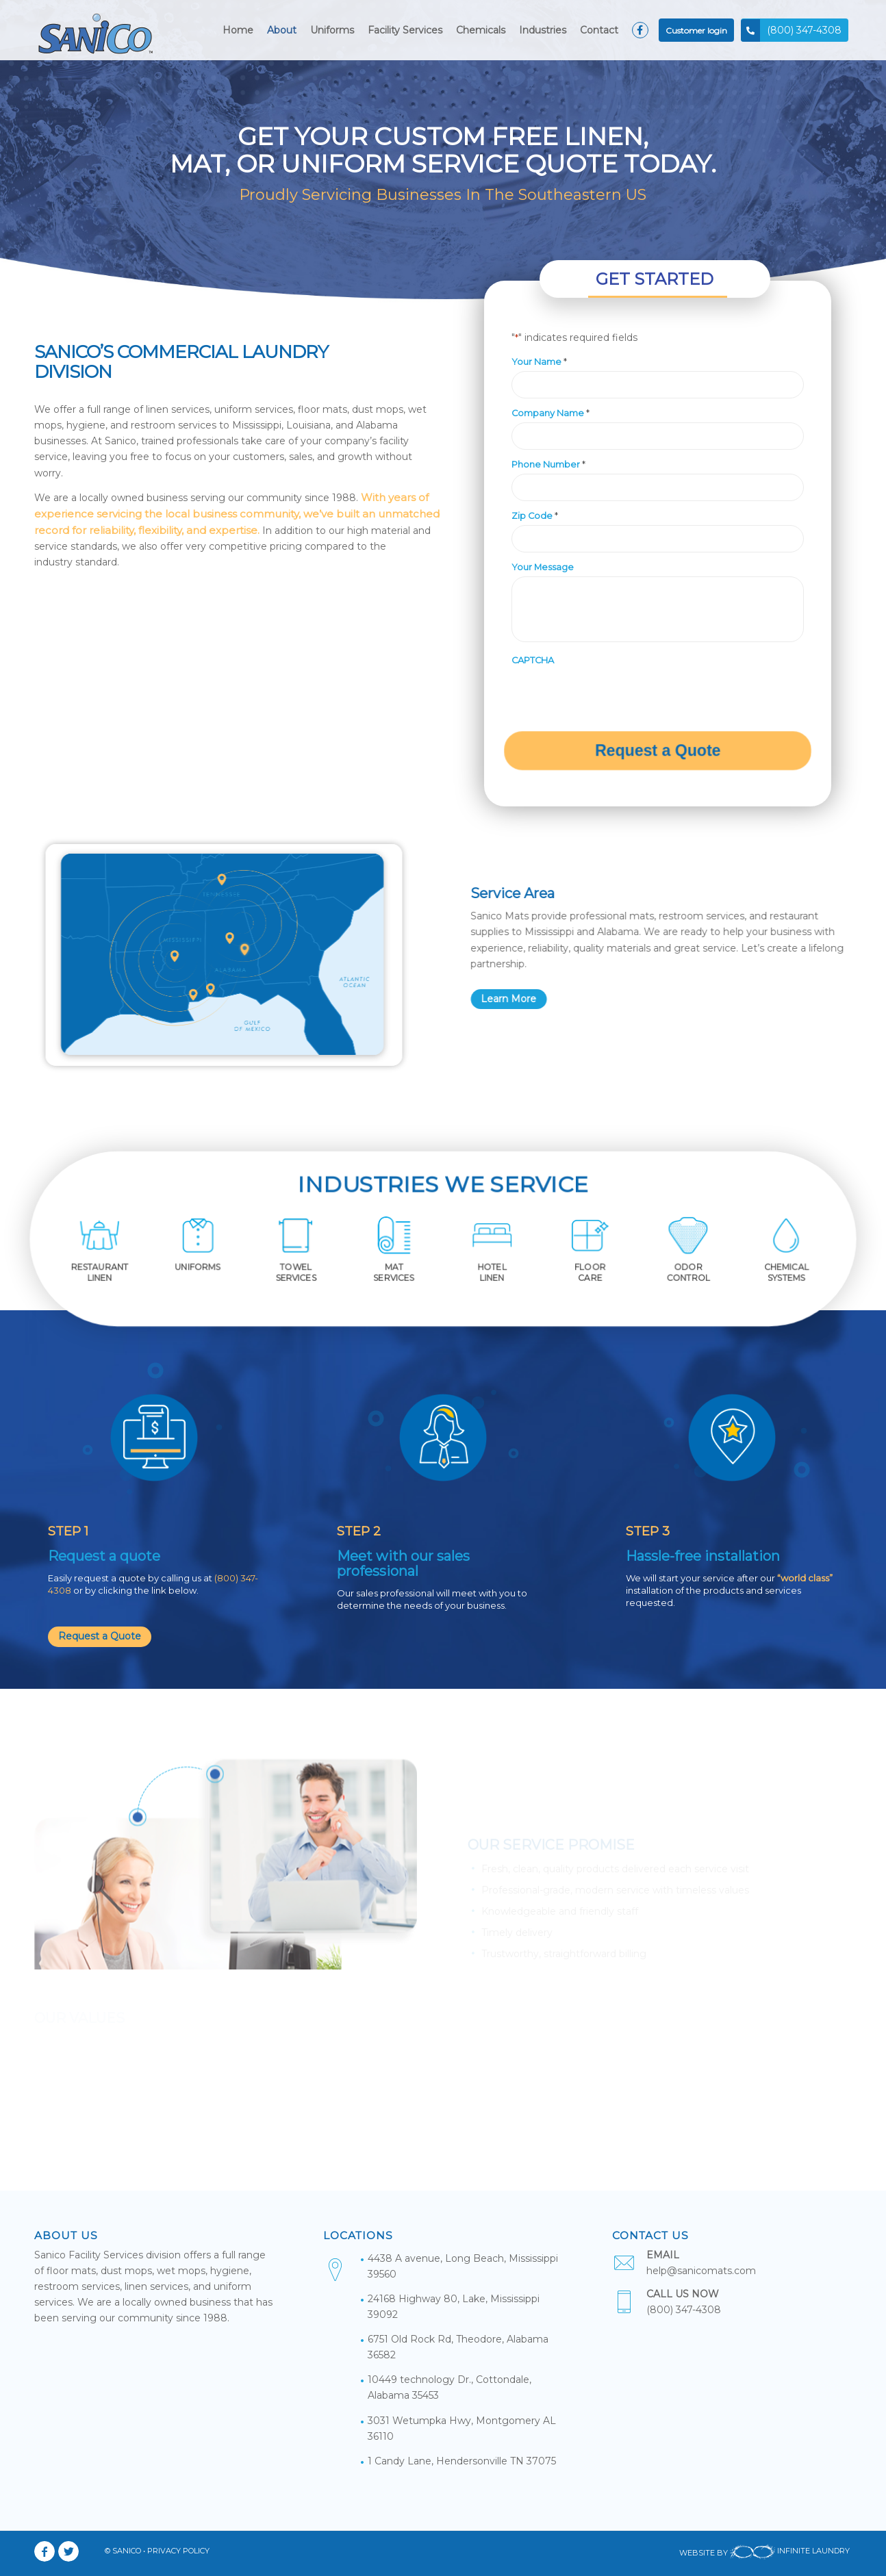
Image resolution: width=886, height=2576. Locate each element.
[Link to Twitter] (68, 2551)
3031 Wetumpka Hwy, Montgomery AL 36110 (462, 2428)
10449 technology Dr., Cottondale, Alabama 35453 (449, 2387)
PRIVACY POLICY (178, 2550)
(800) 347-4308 (683, 2310)
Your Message (542, 567)
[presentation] (615, 696)
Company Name (550, 412)
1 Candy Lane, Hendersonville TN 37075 (462, 2461)
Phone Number (548, 464)
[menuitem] (238, 30)
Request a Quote (99, 1636)
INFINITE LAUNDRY (790, 2553)
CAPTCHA (532, 660)
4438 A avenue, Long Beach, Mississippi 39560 (463, 2266)
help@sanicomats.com (701, 2271)
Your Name (539, 361)
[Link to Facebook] (44, 2551)
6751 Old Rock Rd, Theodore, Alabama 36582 (458, 2347)
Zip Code (534, 515)
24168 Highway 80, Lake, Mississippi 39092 (454, 2307)
